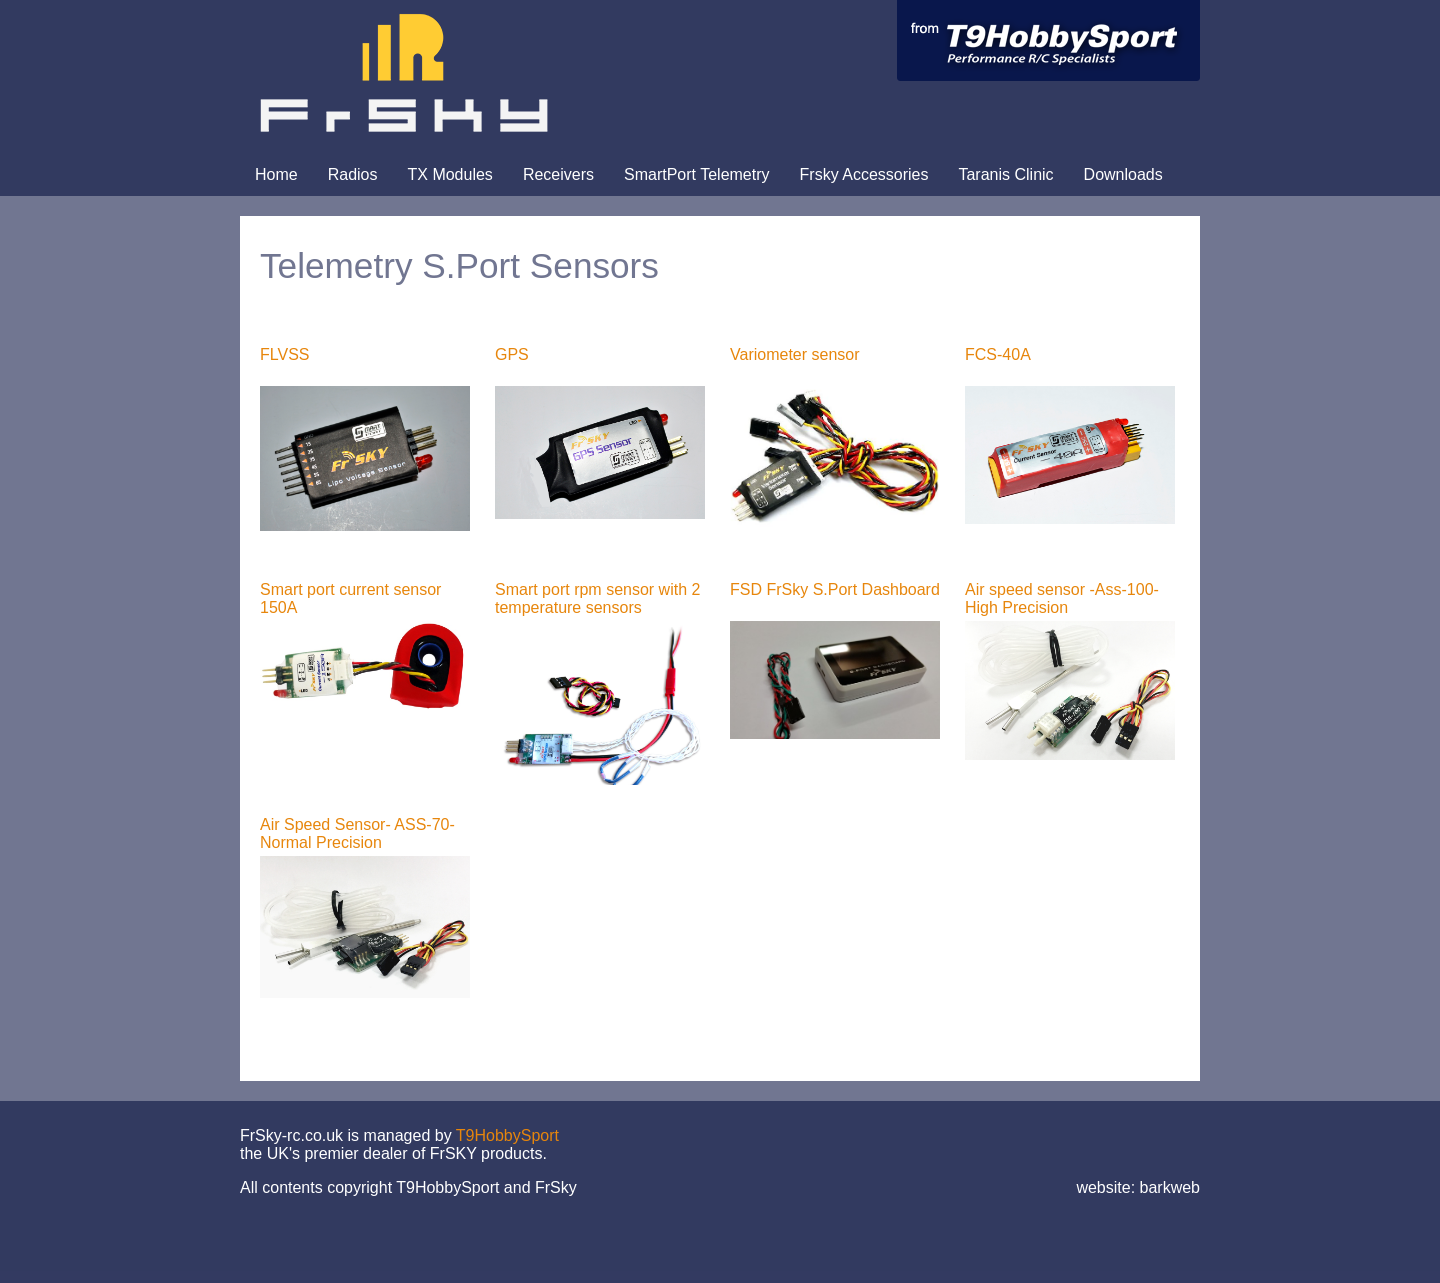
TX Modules (450, 174)
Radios (353, 174)
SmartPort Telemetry (697, 174)
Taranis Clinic (1005, 174)
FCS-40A (998, 354)
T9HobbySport (507, 1135)
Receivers (558, 174)
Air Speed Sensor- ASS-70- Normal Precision (357, 833)
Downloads (1123, 174)
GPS (512, 354)
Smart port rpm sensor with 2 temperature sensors (597, 598)
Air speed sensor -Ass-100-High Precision (1062, 598)
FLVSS (285, 354)
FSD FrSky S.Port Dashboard (835, 589)
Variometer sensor (795, 354)
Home (276, 174)
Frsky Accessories (864, 174)
